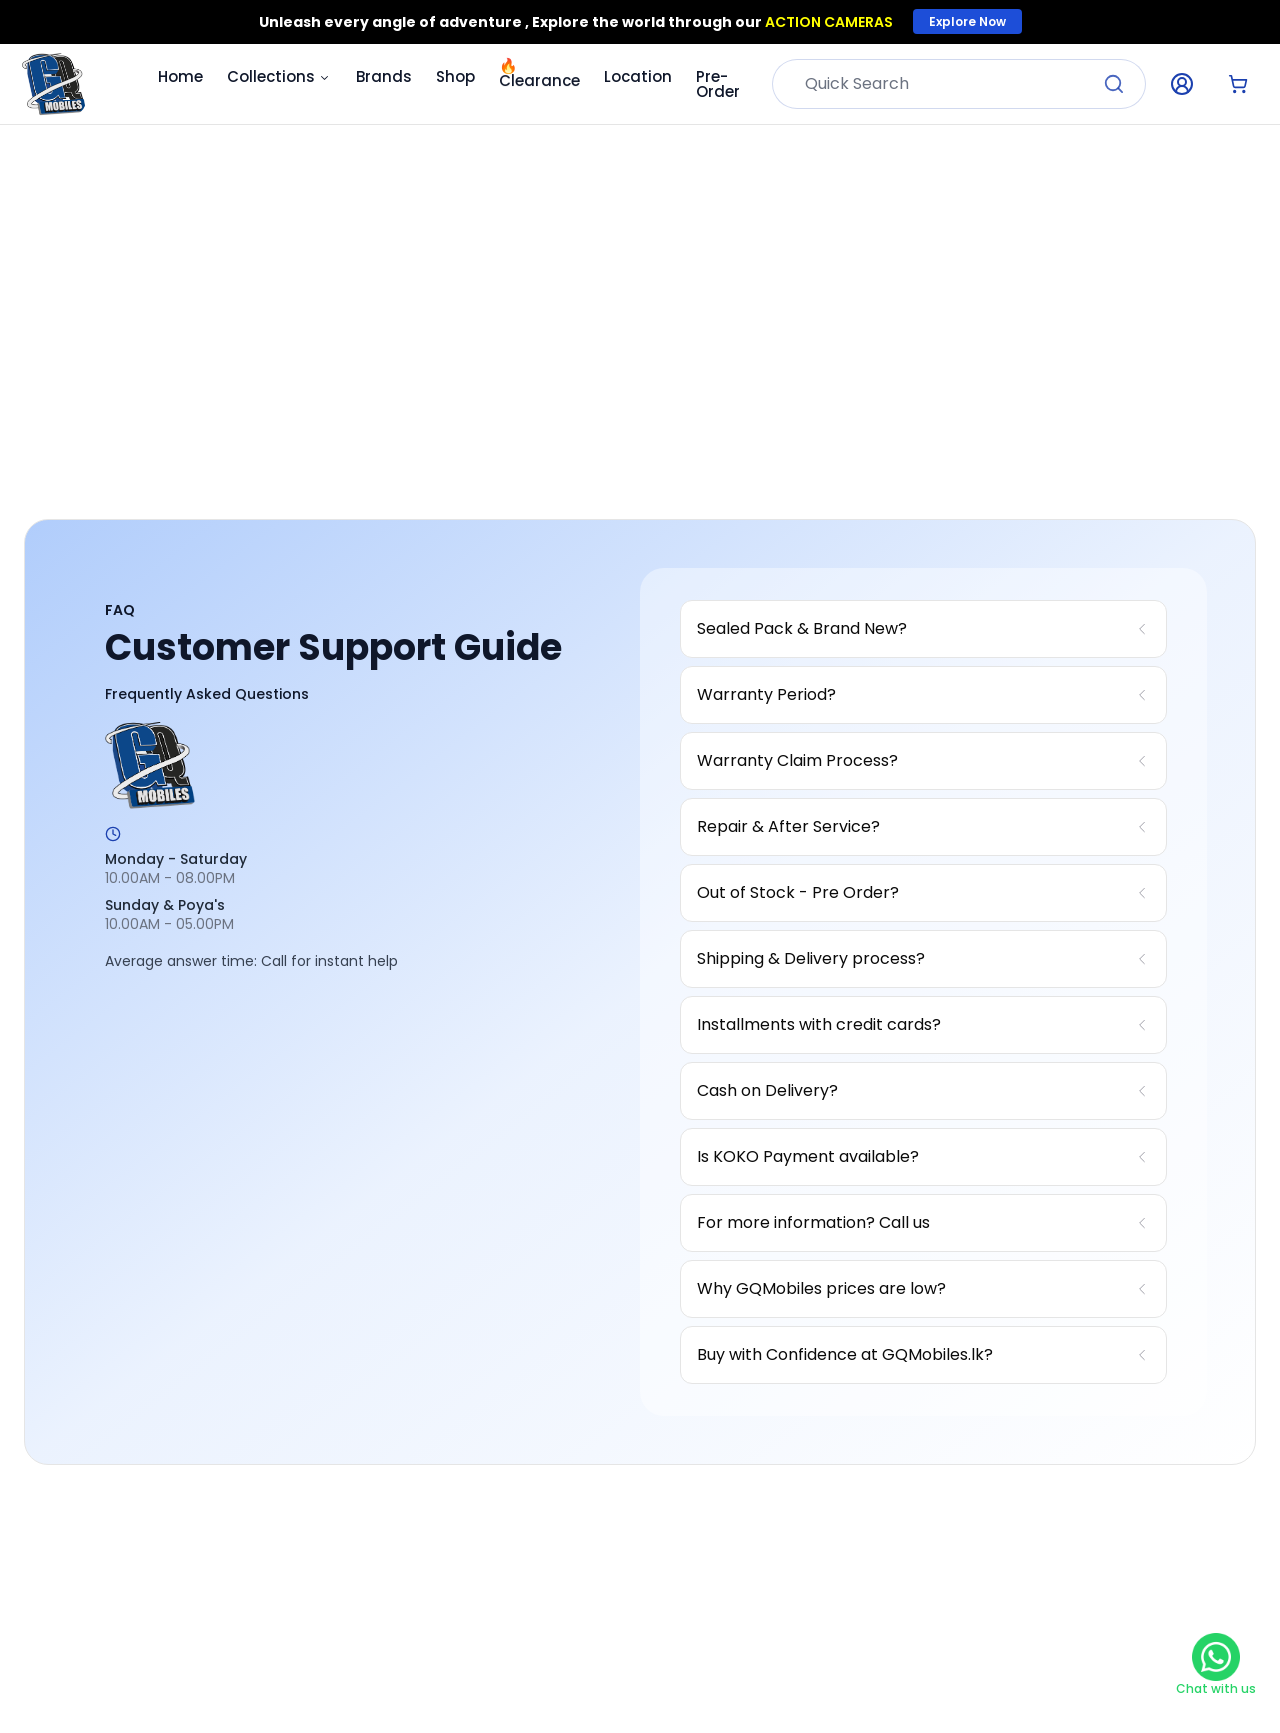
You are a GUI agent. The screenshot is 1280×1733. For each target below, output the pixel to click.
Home (180, 76)
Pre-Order (718, 84)
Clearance (539, 73)
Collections (279, 76)
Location (638, 76)
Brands (384, 76)
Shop (455, 76)
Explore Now (967, 21)
